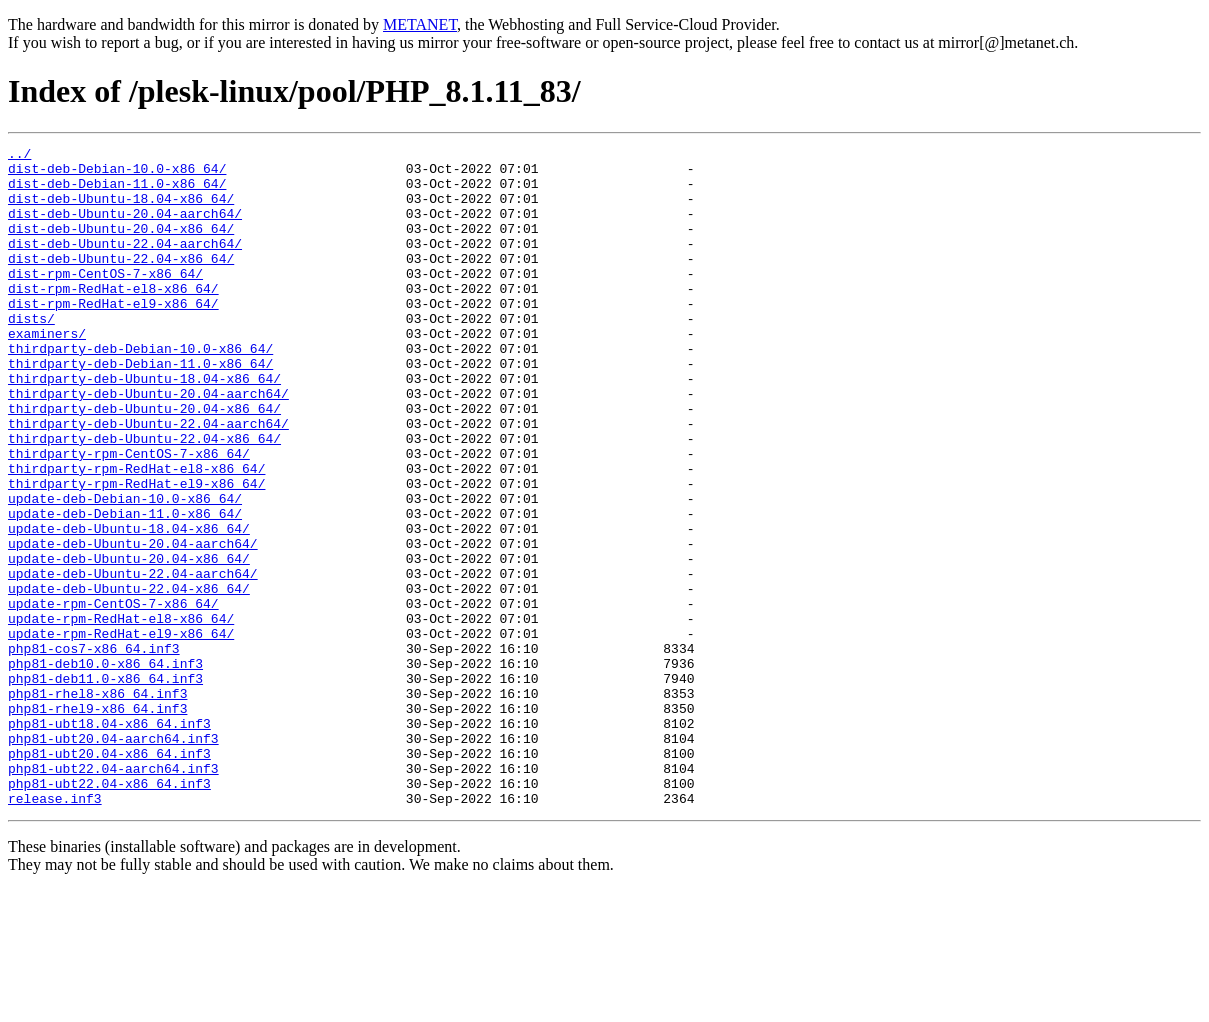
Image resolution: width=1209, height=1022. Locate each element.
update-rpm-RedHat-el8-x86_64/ (121, 714)
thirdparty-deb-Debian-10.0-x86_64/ (140, 390)
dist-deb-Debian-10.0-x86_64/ (117, 174)
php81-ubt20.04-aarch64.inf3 (113, 858)
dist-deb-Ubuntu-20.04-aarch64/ (125, 228)
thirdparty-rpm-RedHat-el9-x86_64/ (136, 552)
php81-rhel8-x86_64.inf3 (97, 804)
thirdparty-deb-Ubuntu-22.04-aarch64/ (148, 480)
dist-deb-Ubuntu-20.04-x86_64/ (121, 246)
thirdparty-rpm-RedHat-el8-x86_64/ (136, 534)
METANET (420, 24)
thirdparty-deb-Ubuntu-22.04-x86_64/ (144, 498)
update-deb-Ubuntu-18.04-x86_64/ (129, 606)
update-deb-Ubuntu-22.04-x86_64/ (129, 678)
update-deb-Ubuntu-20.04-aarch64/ (133, 624)
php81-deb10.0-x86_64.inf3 (105, 768)
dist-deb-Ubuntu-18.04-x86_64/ (121, 210)
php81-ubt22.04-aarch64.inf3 (113, 894)
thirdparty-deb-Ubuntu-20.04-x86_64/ (144, 462)
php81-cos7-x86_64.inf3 (94, 750)
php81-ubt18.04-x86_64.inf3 (109, 840)
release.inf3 (55, 930)
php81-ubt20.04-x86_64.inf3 (109, 876)
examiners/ (47, 372)
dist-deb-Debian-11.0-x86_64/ (117, 192)
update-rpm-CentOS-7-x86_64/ (113, 696)
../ (19, 156)
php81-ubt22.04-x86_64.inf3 (109, 912)
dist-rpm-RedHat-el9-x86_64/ (113, 336)
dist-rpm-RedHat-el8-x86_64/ (113, 318)
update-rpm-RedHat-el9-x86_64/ (121, 732)
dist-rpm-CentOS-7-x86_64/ (105, 300)
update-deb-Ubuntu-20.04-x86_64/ (129, 642)
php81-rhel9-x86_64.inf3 (97, 822)
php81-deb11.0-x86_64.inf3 (105, 786)
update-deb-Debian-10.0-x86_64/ (125, 570)
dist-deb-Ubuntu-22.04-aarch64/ (125, 264)
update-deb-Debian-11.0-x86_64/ (125, 588)
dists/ (31, 354)
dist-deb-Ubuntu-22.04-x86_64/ (121, 282)
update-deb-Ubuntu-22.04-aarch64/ (133, 660)
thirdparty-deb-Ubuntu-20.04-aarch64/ (148, 444)
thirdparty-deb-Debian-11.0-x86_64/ (140, 408)
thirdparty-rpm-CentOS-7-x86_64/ (129, 516)
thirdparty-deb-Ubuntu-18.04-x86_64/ (144, 426)
